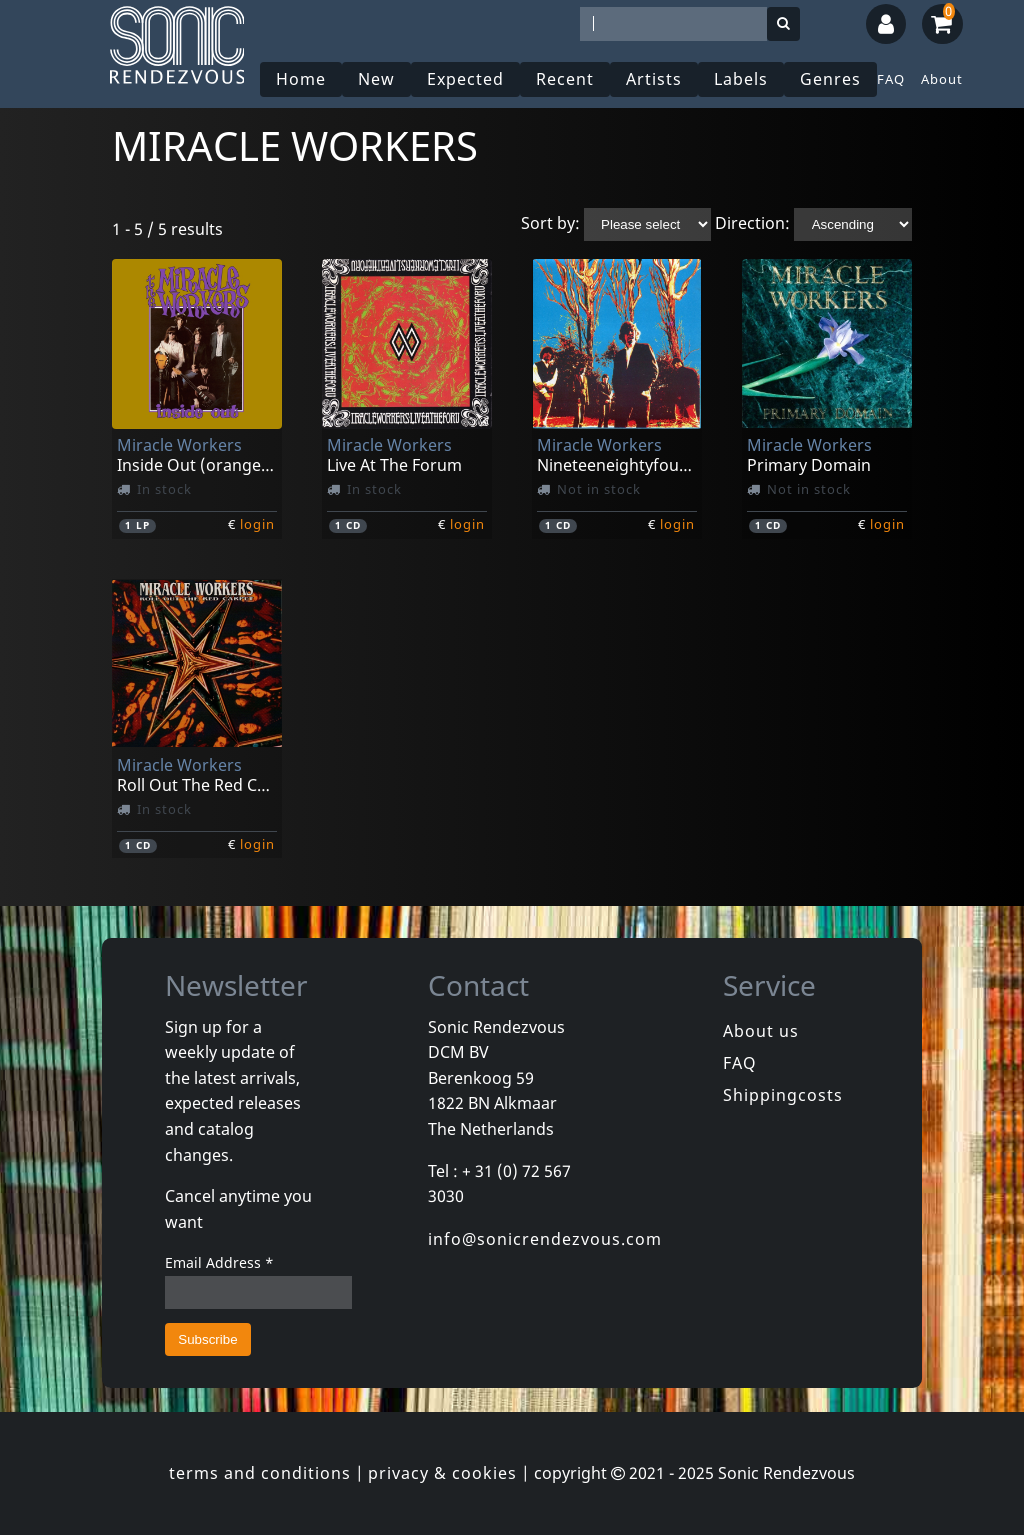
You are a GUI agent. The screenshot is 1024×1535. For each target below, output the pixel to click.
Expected (465, 79)
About (942, 79)
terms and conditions (260, 1473)
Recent (565, 79)
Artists (654, 79)
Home (301, 79)
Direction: (752, 223)
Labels (741, 79)
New (376, 79)
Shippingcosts (783, 1095)
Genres (830, 79)
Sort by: (550, 223)
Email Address (219, 1262)
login (257, 524)
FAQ (891, 79)
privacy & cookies (442, 1473)
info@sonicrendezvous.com (545, 1239)
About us (761, 1031)
